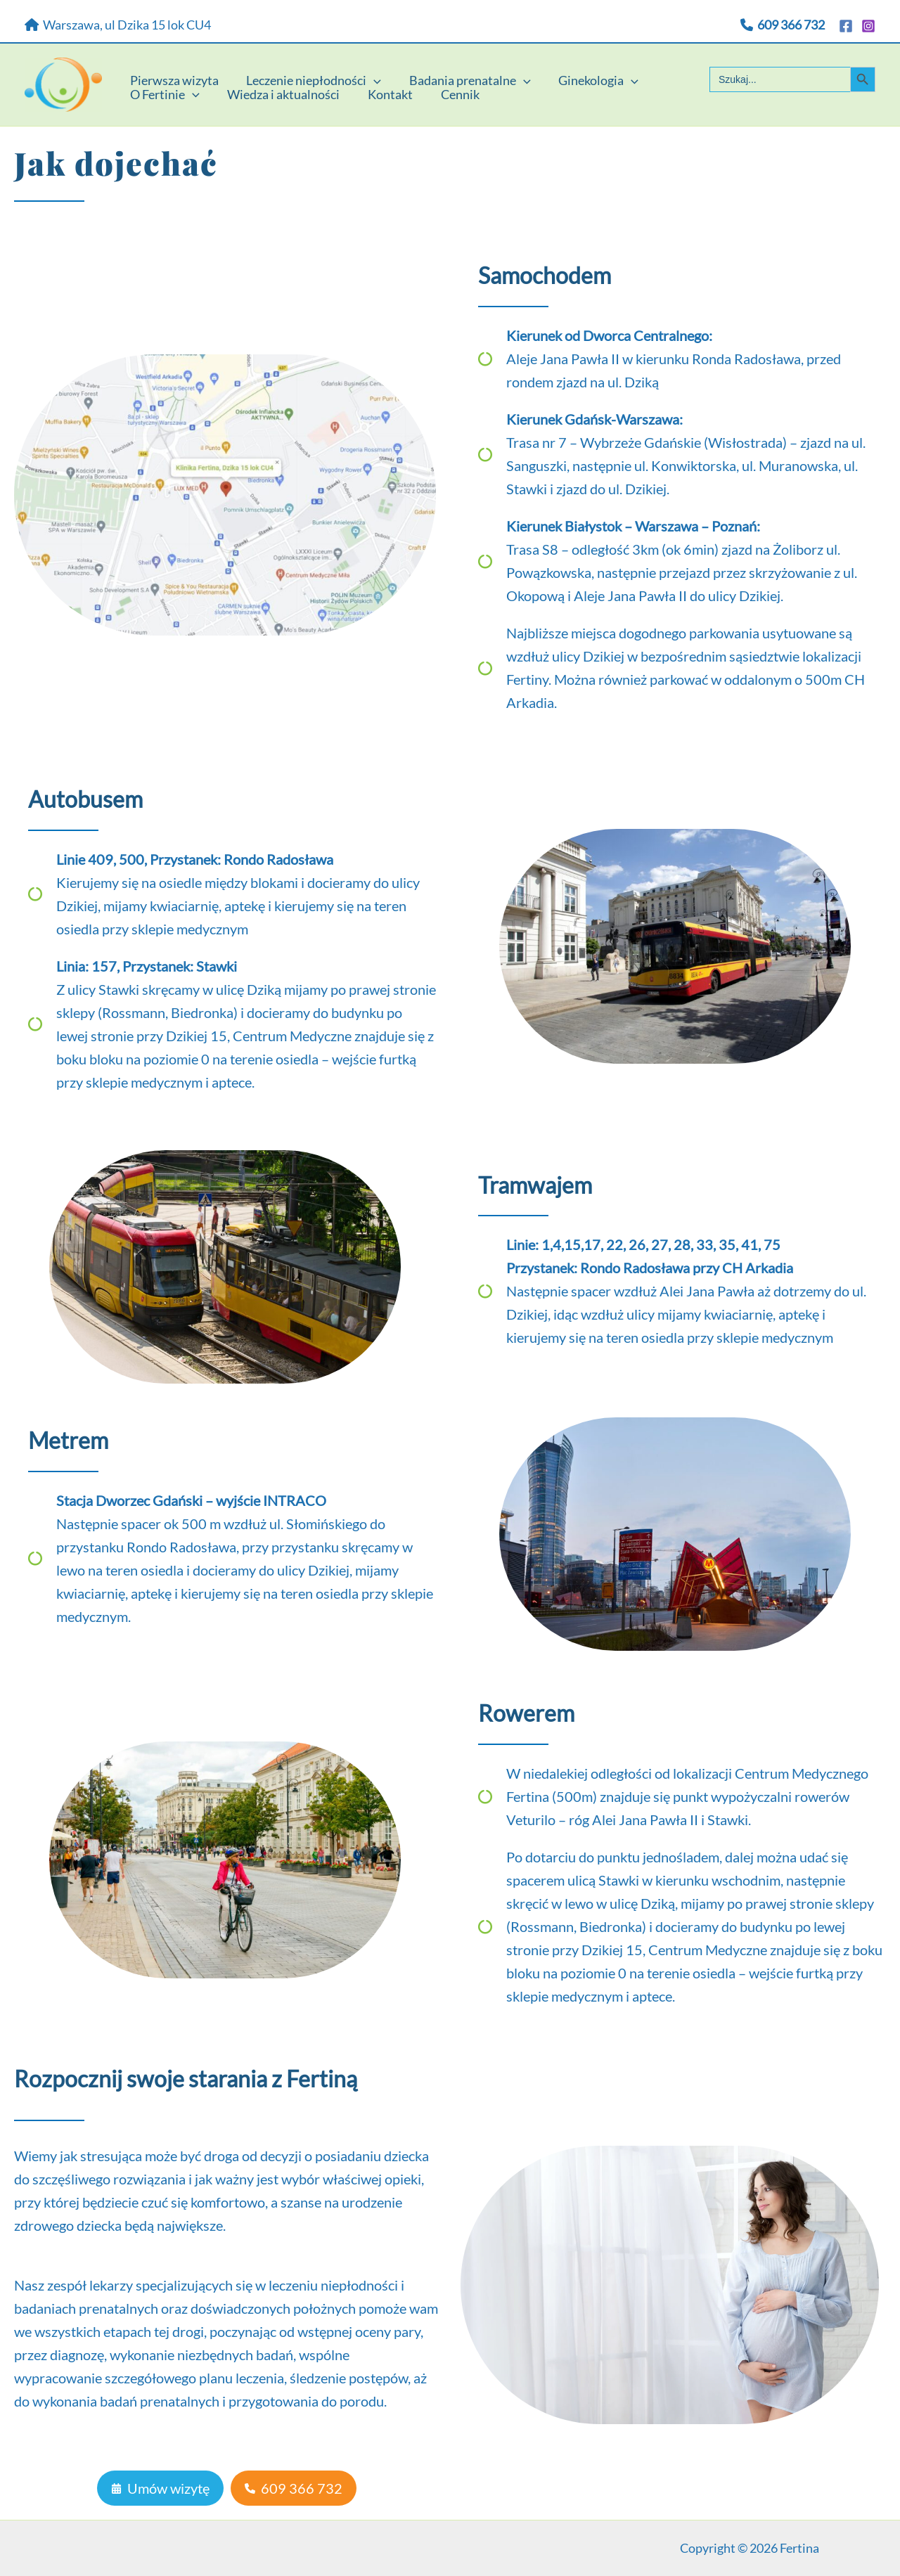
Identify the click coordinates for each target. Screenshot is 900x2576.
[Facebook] (846, 26)
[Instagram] (868, 26)
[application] (370, 71)
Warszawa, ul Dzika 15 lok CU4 (118, 24)
